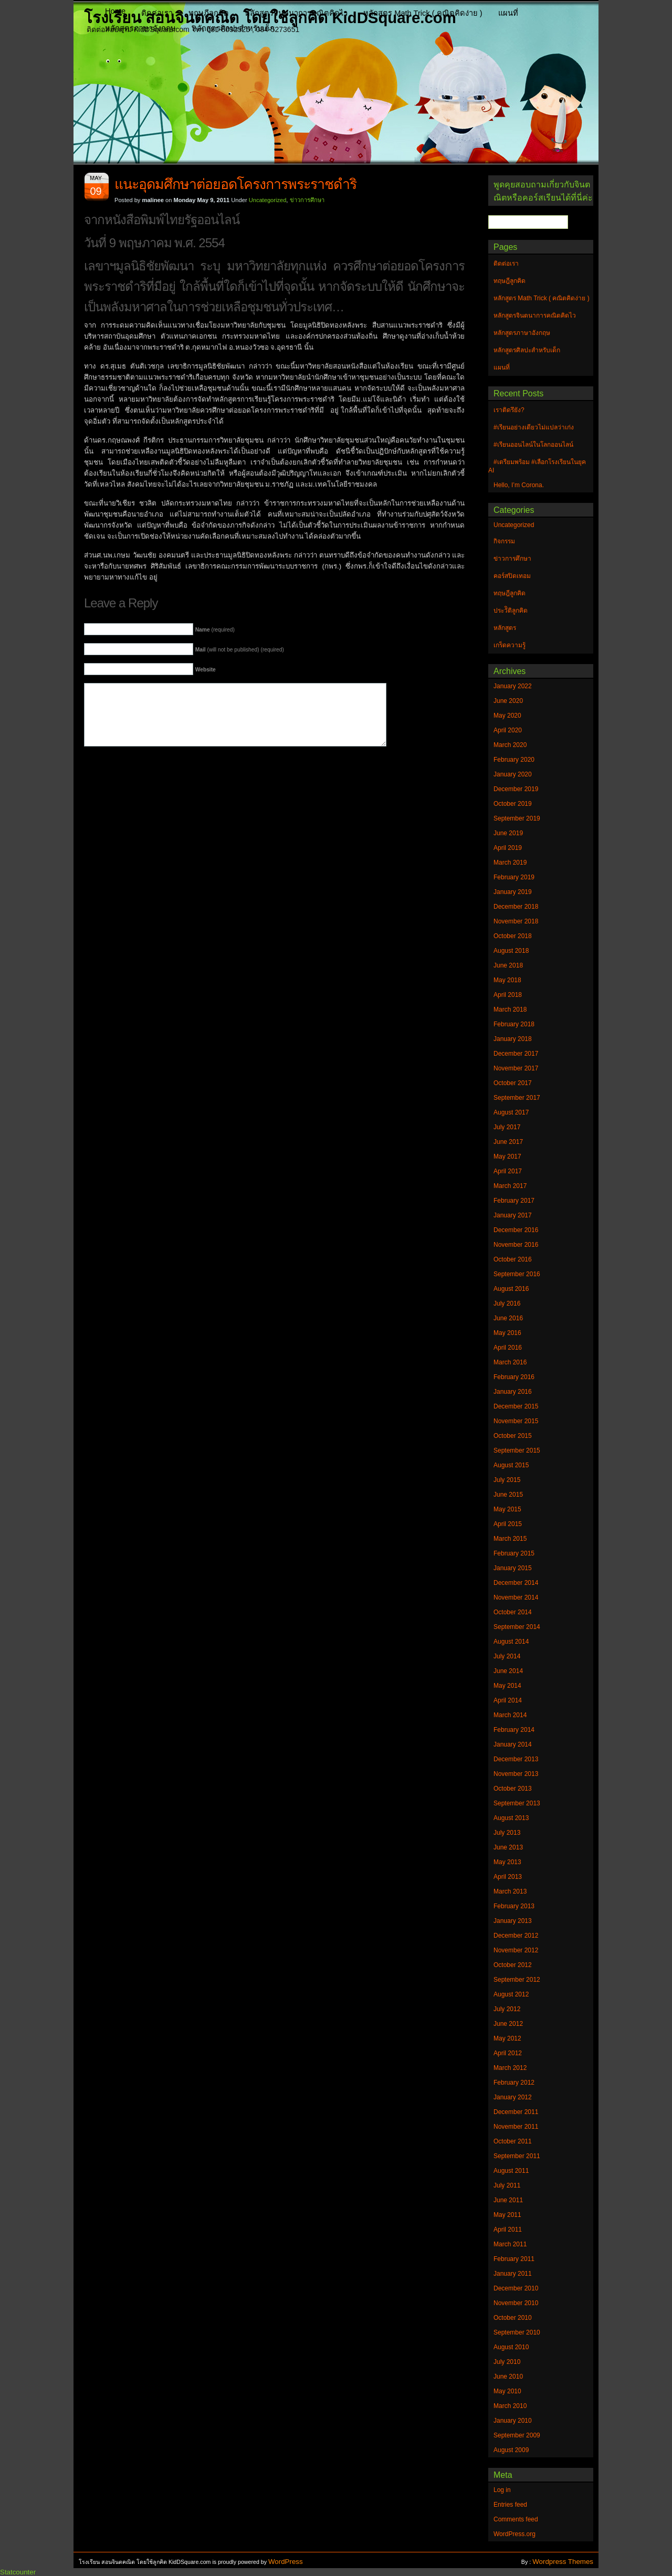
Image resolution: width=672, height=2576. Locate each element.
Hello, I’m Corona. (519, 485)
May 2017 (507, 1156)
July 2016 (507, 1303)
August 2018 (511, 950)
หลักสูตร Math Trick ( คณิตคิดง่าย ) (422, 13)
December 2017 (516, 1053)
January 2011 (513, 2273)
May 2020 (507, 715)
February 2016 (514, 1377)
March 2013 (510, 1891)
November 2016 (516, 1244)
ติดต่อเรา (157, 13)
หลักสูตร (505, 628)
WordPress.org (515, 2534)
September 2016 (517, 1274)
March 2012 (510, 2068)
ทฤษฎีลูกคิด (208, 13)
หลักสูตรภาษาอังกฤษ (140, 28)
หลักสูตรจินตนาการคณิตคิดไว (296, 13)
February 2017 (514, 1200)
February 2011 (514, 2259)
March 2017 (510, 1186)
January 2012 (513, 2097)
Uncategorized (268, 200)
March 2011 (510, 2244)
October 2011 (513, 2141)
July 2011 (507, 2185)
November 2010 (516, 2303)
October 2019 (513, 803)
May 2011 (507, 2214)
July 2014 (507, 1656)
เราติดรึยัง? (509, 410)
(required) (215, 630)
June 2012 (508, 2023)
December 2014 (516, 1582)
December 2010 (516, 2288)
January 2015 (513, 1568)
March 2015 (510, 1538)
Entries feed (510, 2504)
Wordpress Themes (562, 2562)
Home (115, 11)
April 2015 (508, 1524)
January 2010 (513, 2420)
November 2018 (516, 921)
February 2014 (514, 1729)
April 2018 (508, 994)
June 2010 (508, 2376)
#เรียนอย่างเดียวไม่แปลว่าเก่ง (534, 427)
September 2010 (517, 2332)
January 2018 (513, 1039)
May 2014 (507, 1685)
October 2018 (513, 936)
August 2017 (511, 1112)
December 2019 (516, 789)
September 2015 (517, 1450)
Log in (502, 2490)
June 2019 (508, 833)
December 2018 (516, 906)
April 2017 (508, 1171)
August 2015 (511, 1465)
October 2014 (513, 1612)
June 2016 (508, 1318)
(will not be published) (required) (239, 650)
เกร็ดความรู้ (510, 645)
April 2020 (508, 730)
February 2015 (514, 1553)
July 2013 (507, 1832)
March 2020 (510, 745)
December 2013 (516, 1759)
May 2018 (507, 980)
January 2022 (513, 686)
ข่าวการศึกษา (307, 200)
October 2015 (513, 1435)
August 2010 (511, 2347)
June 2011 (508, 2200)
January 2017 (513, 1215)
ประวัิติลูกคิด (511, 610)
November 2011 (516, 2126)
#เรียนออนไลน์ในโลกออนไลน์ (533, 444)
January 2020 (513, 774)
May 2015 (507, 1509)
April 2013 (508, 1876)
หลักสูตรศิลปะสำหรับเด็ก (233, 28)
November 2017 (516, 1068)
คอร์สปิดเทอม (512, 576)
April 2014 (508, 1700)
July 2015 (507, 1480)
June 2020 (508, 701)
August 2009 (511, 2450)
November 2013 (516, 1774)
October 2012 (513, 1965)
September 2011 (517, 2156)
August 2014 (511, 1641)
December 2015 (516, 1406)
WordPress (285, 2562)
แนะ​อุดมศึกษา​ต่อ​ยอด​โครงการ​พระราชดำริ (235, 184)
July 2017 (507, 1127)
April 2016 (508, 1347)
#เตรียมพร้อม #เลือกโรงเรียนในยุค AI (537, 466)
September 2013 (517, 1803)
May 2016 (507, 1333)
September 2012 (517, 1979)
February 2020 (514, 759)
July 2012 (507, 2009)
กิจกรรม (504, 541)
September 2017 (517, 1097)
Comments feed (516, 2519)
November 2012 (516, 1950)
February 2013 (514, 1906)
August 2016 (511, 1288)
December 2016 (516, 1230)
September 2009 (517, 2435)
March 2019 (510, 862)
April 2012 (508, 2053)
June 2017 (508, 1141)
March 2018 (510, 1009)
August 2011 (511, 2170)
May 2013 (507, 1862)
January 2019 (513, 892)
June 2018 (508, 965)
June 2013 (508, 1847)
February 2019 (514, 877)
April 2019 (508, 847)
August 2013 (511, 1818)
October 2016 (513, 1259)
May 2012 (507, 2038)
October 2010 (513, 2317)
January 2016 (513, 1391)
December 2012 (516, 1935)
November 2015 (516, 1421)
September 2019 (517, 818)
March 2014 (510, 1715)
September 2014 (517, 1627)
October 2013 (513, 1788)
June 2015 (508, 1494)
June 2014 (508, 1671)
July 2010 (507, 2361)
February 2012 (514, 2082)
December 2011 (516, 2112)
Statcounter (18, 2572)
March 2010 (510, 2406)
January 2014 (513, 1744)
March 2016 (510, 1362)
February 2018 (514, 1024)
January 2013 (513, 1921)
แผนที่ (508, 13)
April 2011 (508, 2229)
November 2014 (516, 1597)
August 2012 (511, 1994)
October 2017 (513, 1083)
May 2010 (507, 2391)
